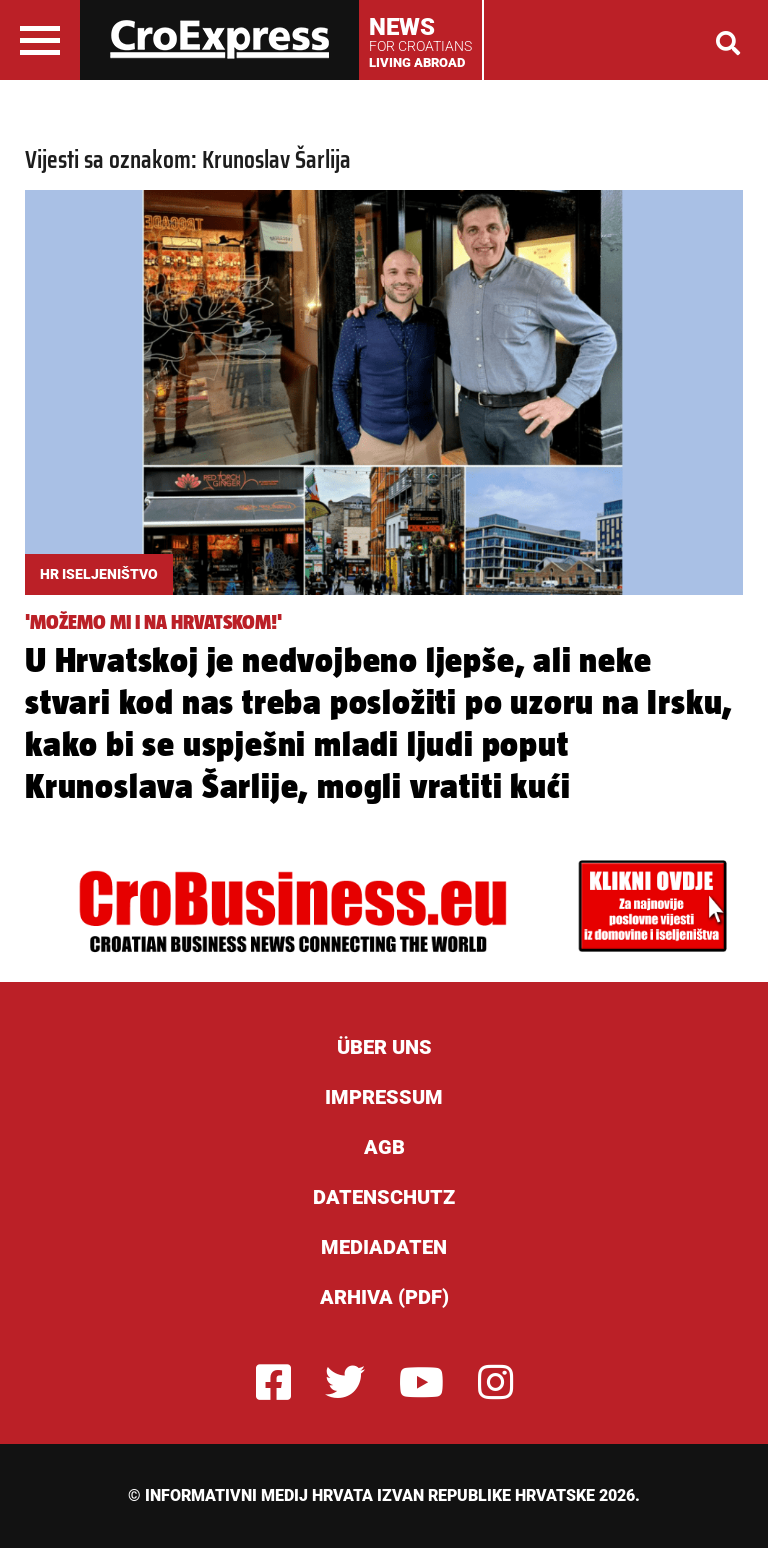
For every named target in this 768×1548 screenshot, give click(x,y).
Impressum (384, 1097)
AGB (384, 1147)
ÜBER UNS (384, 1047)
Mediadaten (384, 1247)
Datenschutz (384, 1197)
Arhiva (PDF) (384, 1297)
